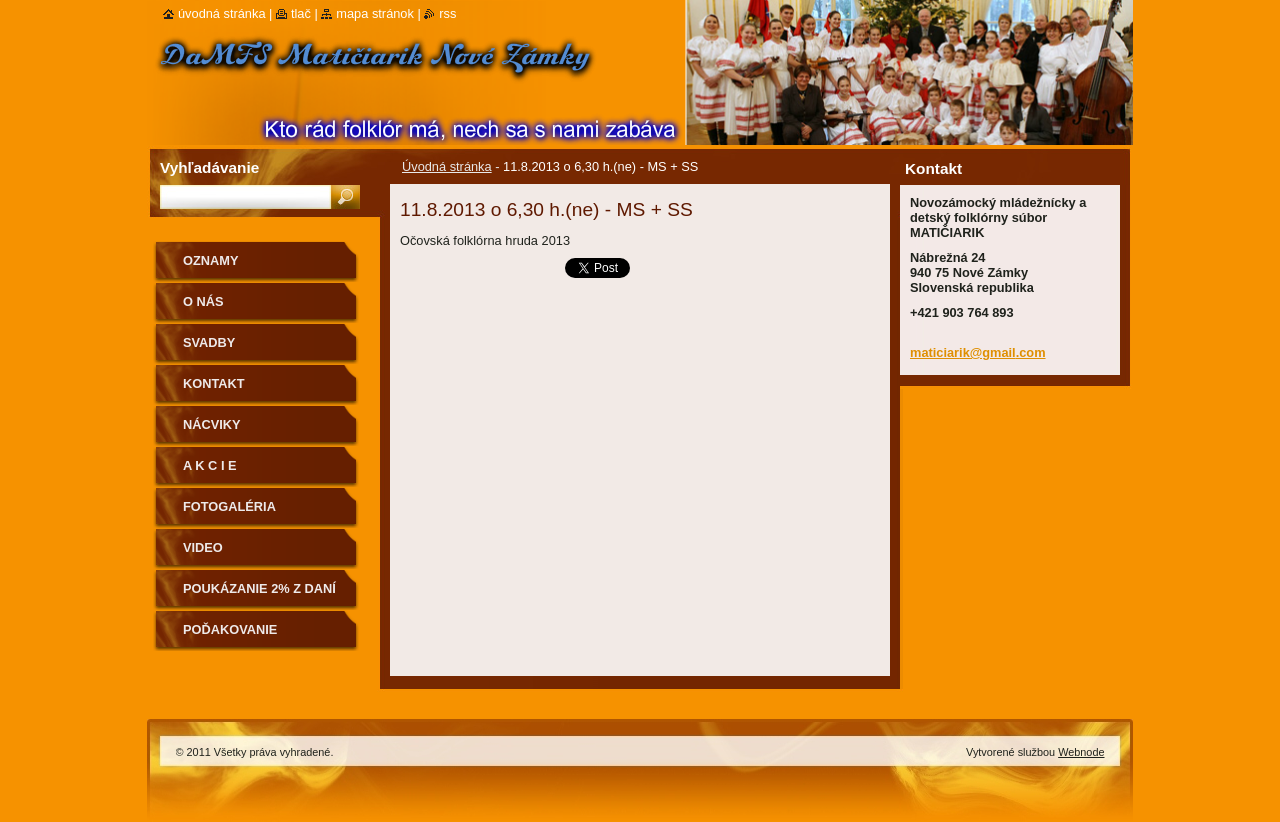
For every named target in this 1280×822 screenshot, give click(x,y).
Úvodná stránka (447, 166)
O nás (203, 301)
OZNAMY (210, 260)
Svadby (209, 342)
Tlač (301, 13)
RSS (447, 13)
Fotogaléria (229, 506)
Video (203, 547)
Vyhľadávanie (209, 167)
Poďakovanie (230, 629)
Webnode (1081, 752)
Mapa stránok (375, 13)
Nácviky (212, 424)
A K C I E (210, 465)
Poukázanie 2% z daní (259, 588)
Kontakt (214, 383)
